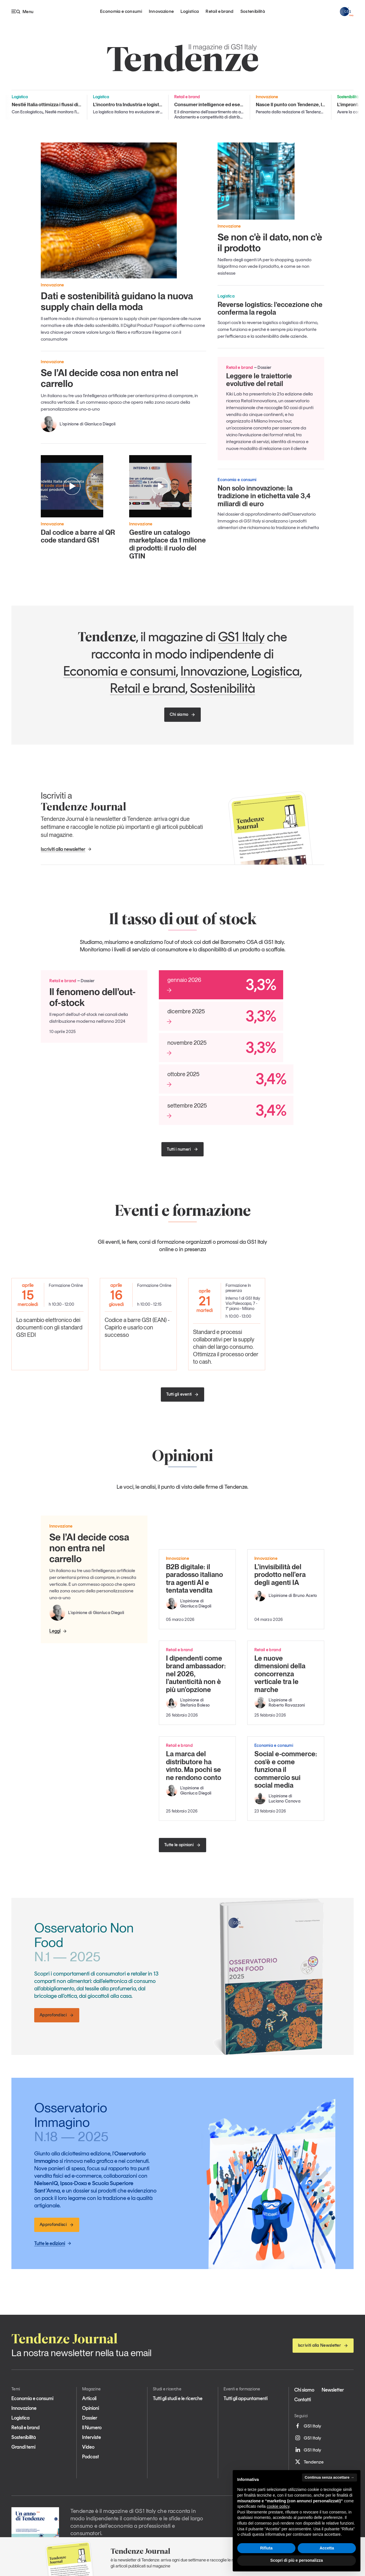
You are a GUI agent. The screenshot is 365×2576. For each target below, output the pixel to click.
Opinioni (90, 2408)
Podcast (90, 2457)
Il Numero (92, 2427)
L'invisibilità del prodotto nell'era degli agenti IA (280, 1575)
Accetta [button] (327, 2548)
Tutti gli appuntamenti (245, 2398)
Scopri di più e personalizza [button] (296, 2560)
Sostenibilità (252, 11)
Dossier (89, 2418)
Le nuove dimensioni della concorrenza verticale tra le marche (279, 1674)
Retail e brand (219, 11)
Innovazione (161, 11)
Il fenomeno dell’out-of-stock (92, 997)
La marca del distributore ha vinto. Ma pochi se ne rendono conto (193, 1766)
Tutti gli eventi (182, 1394)
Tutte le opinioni (182, 1844)
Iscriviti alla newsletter (66, 849)
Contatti (302, 2399)
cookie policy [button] (278, 2506)
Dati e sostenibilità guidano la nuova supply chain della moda (117, 301)
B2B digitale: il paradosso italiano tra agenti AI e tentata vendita (194, 1579)
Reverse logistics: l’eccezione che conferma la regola (270, 308)
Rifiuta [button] (266, 2548)
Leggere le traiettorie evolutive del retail (259, 380)
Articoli (89, 2398)
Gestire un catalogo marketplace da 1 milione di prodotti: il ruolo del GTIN (167, 544)
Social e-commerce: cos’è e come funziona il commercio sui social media (285, 1769)
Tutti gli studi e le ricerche (177, 2398)
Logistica (190, 11)
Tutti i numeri (182, 1149)
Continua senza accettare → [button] (329, 2477)
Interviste (91, 2437)
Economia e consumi (121, 11)
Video (88, 2447)
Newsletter (333, 2390)
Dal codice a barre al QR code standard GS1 (78, 536)
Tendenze (309, 2461)
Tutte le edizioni (53, 2243)
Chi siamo (183, 714)
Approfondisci (57, 2015)
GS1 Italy (241, 637)
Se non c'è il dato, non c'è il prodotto (270, 242)
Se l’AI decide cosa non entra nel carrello (109, 378)
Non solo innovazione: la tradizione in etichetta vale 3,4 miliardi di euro (264, 496)
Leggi (58, 1631)
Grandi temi (23, 2447)
